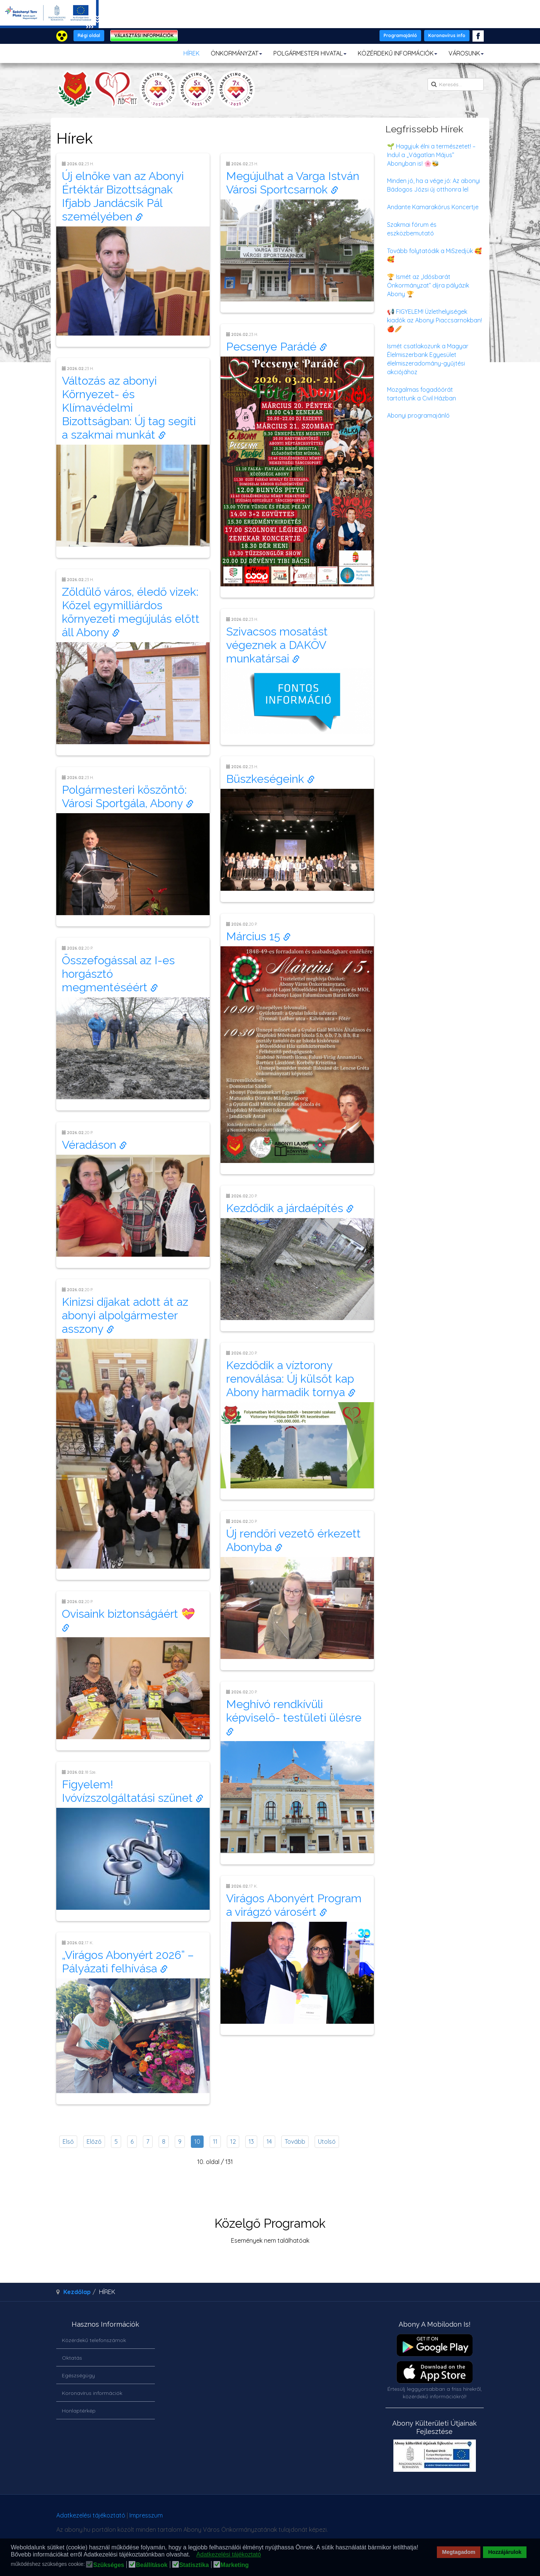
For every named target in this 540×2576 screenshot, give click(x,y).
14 (269, 2141)
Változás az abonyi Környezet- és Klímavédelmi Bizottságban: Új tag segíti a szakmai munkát (129, 407)
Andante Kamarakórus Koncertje (432, 207)
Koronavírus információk (92, 2393)
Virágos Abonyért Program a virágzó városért (294, 1905)
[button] (192, 2555)
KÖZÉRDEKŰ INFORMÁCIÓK (397, 53)
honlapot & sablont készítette (378, 2518)
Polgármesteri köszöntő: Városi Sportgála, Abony (128, 796)
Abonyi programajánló (418, 415)
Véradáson (94, 1144)
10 (197, 2141)
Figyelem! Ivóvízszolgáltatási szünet (132, 1791)
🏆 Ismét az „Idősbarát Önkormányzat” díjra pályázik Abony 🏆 (428, 285)
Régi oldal (89, 35)
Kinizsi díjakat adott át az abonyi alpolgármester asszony (125, 1315)
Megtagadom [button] (459, 2552)
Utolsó (327, 2141)
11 (215, 2141)
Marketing (234, 2565)
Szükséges (108, 2565)
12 (233, 2141)
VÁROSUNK (466, 53)
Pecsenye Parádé (276, 346)
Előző (94, 2141)
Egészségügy (78, 2375)
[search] (456, 84)
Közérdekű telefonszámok (94, 2340)
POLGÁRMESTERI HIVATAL (309, 53)
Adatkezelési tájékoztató (90, 2515)
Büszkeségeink (270, 778)
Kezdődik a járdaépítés (290, 1208)
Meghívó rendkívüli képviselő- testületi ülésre (295, 1717)
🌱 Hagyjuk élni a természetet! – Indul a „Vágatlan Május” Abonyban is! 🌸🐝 (431, 154)
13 (251, 2141)
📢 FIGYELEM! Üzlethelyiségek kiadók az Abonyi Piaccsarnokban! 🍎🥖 (434, 320)
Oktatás (72, 2357)
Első (68, 2141)
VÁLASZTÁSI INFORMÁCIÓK (144, 35)
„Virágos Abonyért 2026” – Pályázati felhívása (128, 1961)
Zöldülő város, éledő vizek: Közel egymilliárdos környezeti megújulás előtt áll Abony (131, 612)
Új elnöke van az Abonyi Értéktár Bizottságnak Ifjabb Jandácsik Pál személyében (123, 196)
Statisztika (194, 2565)
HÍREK (191, 53)
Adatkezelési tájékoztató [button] (228, 2554)
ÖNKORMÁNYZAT (236, 53)
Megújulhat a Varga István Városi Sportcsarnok (292, 182)
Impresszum (146, 2515)
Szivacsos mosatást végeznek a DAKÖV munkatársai (277, 645)
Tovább (295, 2141)
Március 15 (258, 936)
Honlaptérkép (79, 2410)
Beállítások (151, 2565)
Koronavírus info (446, 35)
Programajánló (400, 35)
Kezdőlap (77, 2292)
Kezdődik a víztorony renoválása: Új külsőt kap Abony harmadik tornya (291, 1379)
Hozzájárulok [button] (505, 2552)
